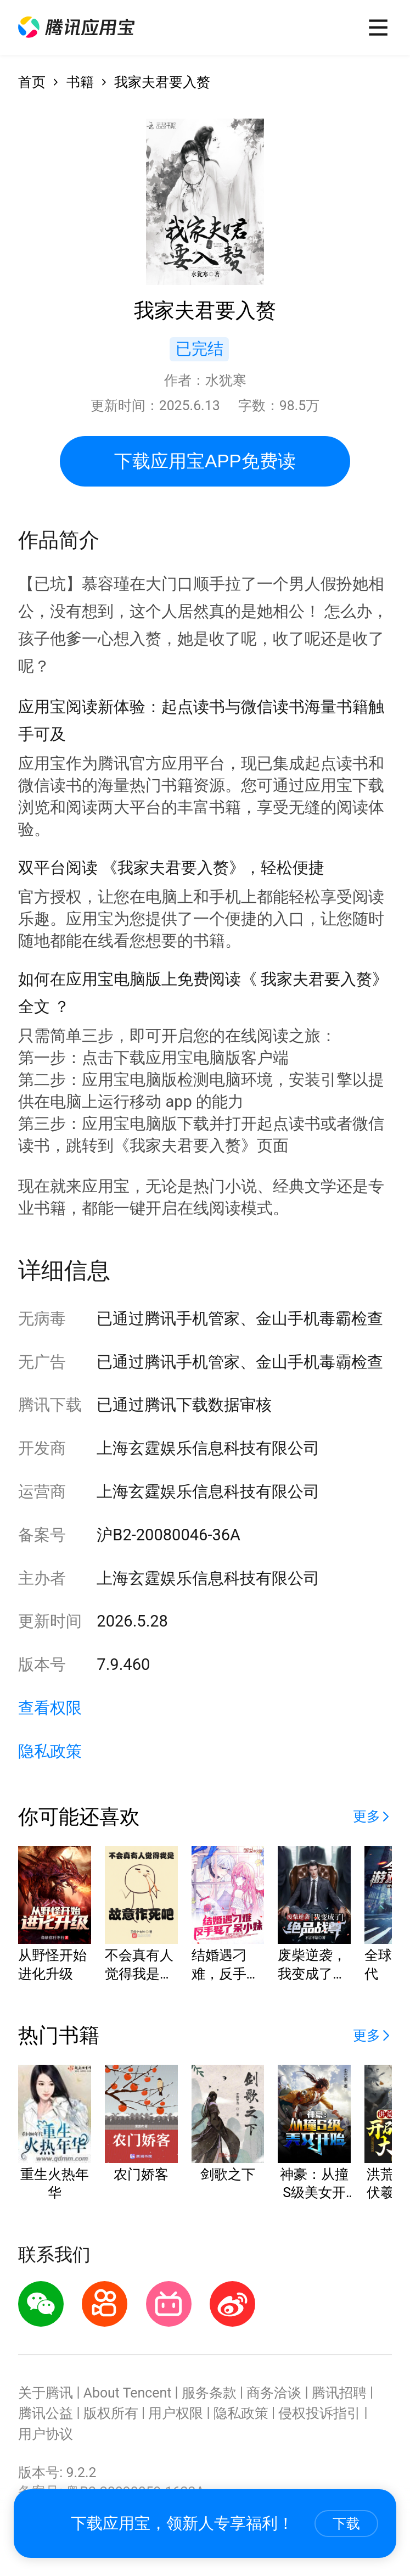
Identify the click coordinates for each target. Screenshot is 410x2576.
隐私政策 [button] (50, 1751)
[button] (76, 27)
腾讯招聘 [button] (339, 2393)
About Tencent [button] (127, 2393)
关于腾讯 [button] (45, 2393)
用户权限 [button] (175, 2413)
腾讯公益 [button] (45, 2413)
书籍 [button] (80, 82)
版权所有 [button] (110, 2413)
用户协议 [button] (45, 2434)
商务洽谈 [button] (273, 2393)
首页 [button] (32, 82)
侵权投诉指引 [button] (319, 2413)
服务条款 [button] (209, 2393)
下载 (346, 2523)
